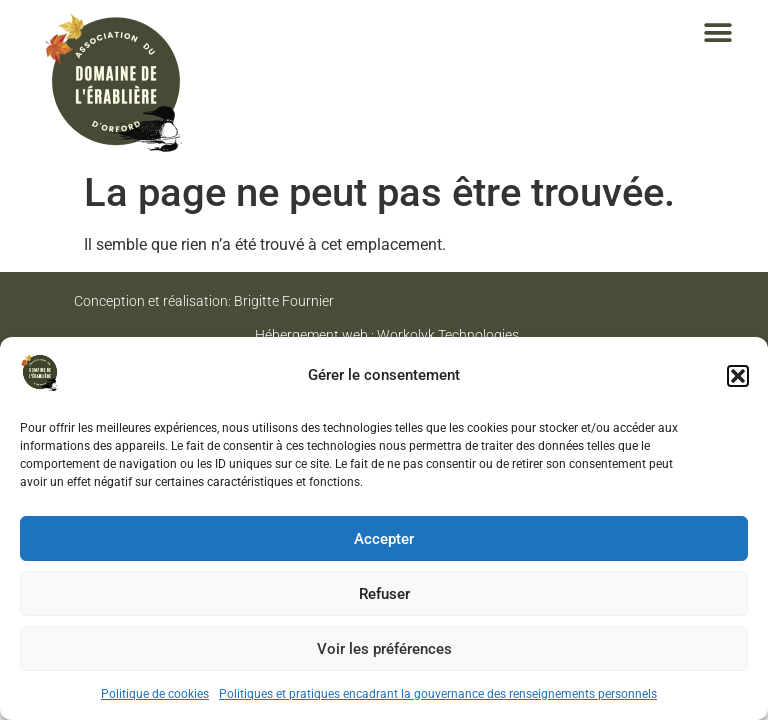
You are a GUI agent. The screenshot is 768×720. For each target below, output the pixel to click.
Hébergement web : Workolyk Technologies (387, 335)
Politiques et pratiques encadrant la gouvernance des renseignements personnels (438, 694)
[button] (738, 376)
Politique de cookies (155, 694)
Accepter (384, 539)
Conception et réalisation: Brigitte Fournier (204, 301)
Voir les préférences (384, 649)
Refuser (384, 594)
